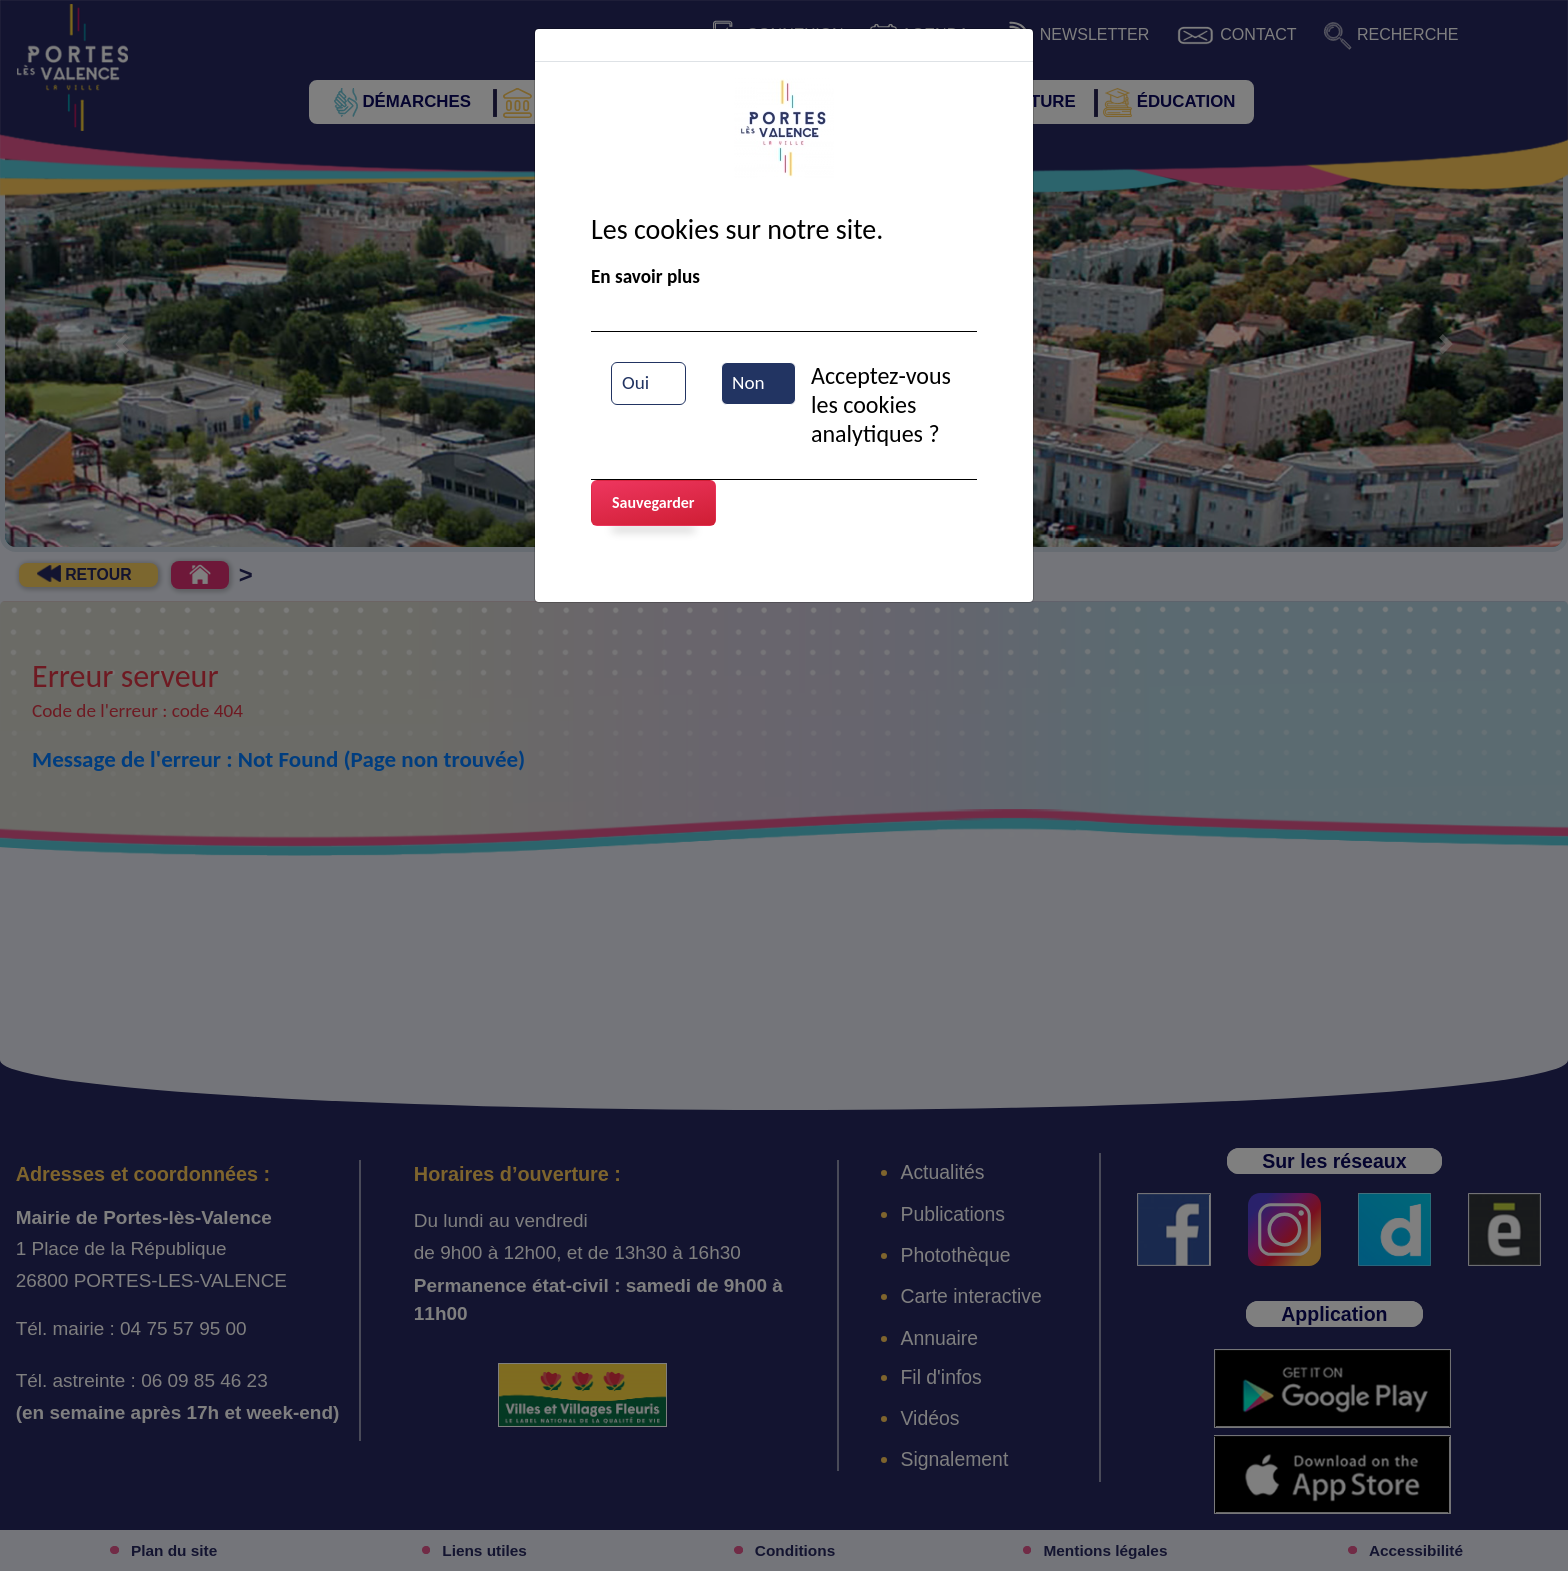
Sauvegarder (653, 502)
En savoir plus (645, 276)
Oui (635, 382)
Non (748, 382)
